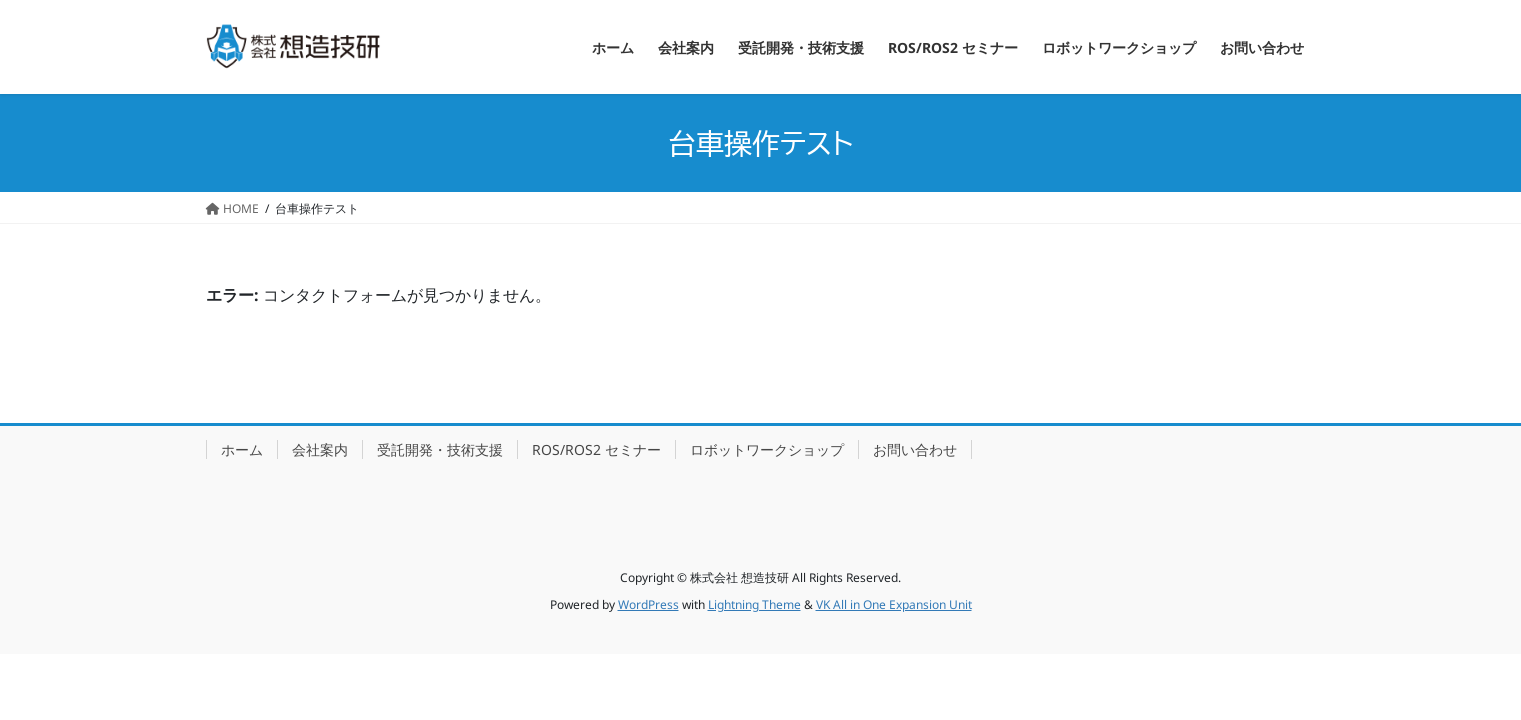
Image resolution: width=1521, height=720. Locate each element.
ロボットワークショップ (767, 449)
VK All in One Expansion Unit (894, 604)
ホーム (242, 449)
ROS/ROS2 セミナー (596, 449)
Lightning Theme (754, 604)
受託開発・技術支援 (440, 449)
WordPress (648, 604)
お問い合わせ (915, 449)
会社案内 (320, 449)
